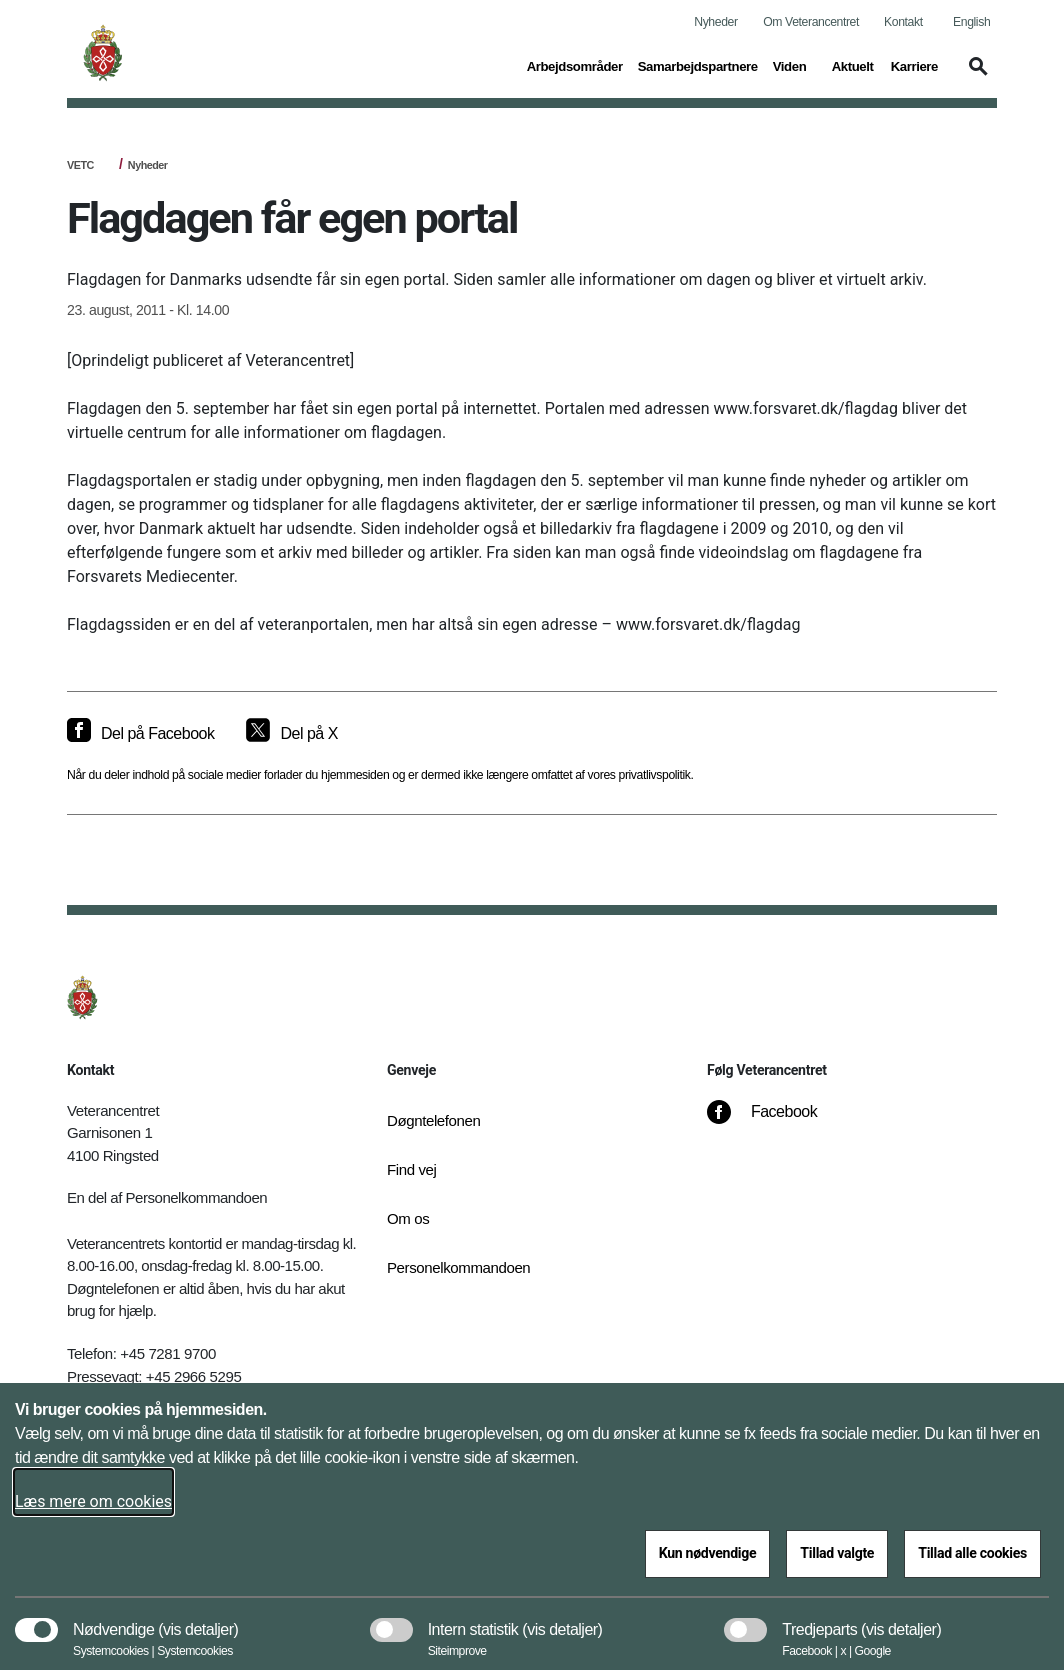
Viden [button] (795, 65)
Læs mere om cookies (93, 1501)
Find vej (412, 1169)
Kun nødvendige (708, 1553)
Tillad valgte (837, 1553)
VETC (80, 165)
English (971, 22)
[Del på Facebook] (140, 734)
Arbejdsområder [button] (575, 65)
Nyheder (715, 22)
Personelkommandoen (452, 1267)
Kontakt (903, 22)
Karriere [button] (914, 65)
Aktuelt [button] (854, 65)
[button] (975, 76)
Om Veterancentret (811, 22)
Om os (408, 1218)
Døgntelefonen (434, 1120)
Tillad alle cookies (972, 1553)
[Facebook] (776, 1122)
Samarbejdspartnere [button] (698, 65)
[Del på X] (291, 734)
